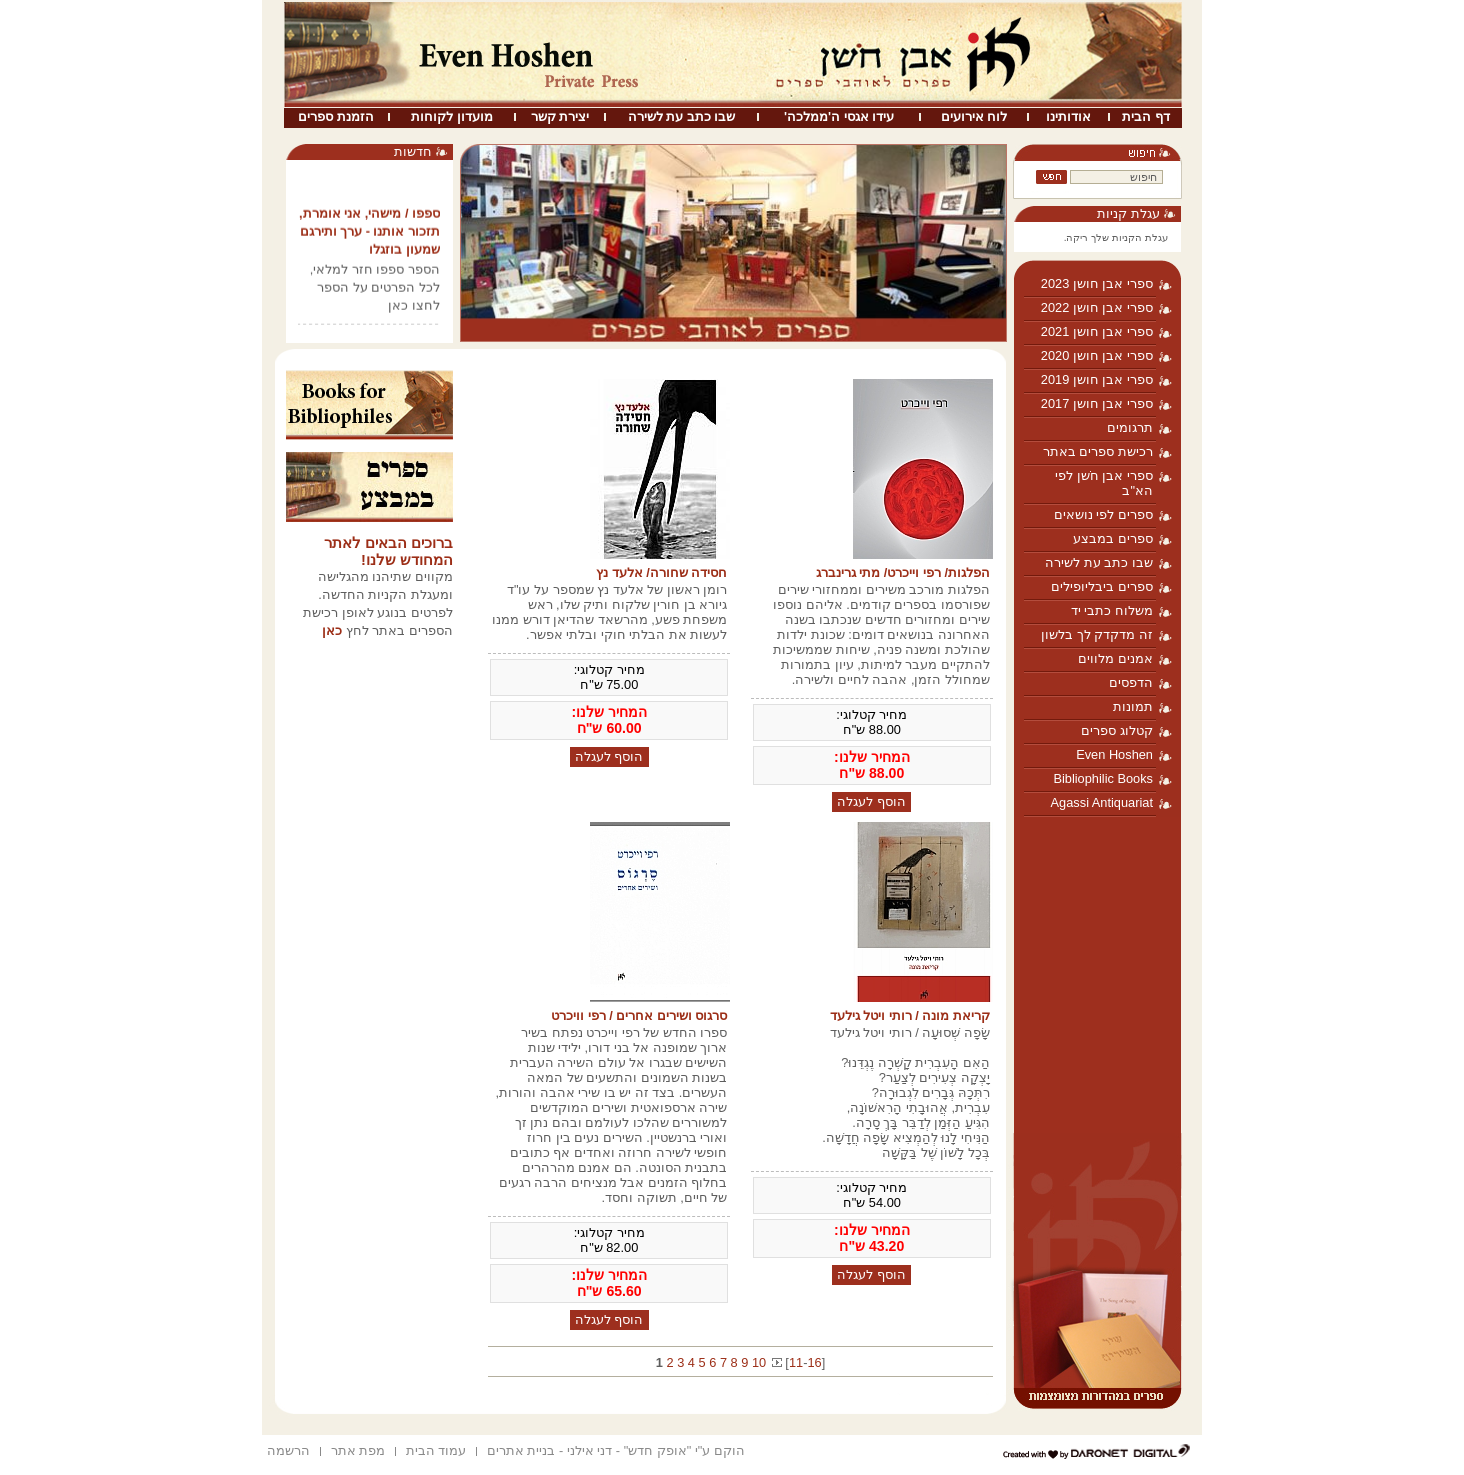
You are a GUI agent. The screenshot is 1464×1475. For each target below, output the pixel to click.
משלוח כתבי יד (1112, 610)
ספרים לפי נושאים (1103, 514)
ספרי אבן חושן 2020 (1097, 355)
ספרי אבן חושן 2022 (1097, 307)
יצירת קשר (560, 116)
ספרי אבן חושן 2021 (1097, 331)
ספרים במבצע (1113, 538)
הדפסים (1131, 682)
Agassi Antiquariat (1102, 802)
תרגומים (1130, 427)
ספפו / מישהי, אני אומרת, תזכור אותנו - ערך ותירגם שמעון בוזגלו (369, 235)
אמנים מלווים (1115, 658)
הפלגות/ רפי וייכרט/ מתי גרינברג (903, 572)
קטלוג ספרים (1117, 730)
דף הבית (1146, 116)
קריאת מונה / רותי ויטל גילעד (910, 1015)
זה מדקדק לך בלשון (1097, 634)
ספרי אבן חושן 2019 (1097, 379)
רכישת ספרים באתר (1098, 451)
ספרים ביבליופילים (1102, 586)
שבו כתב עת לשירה (682, 116)
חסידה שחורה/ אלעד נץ (661, 572)
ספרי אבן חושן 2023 (1097, 283)
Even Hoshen (1114, 754)
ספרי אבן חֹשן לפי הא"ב (1104, 483)
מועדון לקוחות (452, 116)
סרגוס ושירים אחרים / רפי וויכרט (639, 1015)
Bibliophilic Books (1103, 778)
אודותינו (1068, 116)
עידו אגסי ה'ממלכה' (839, 116)
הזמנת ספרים (336, 116)
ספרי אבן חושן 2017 (1097, 403)
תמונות (1133, 706)
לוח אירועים (974, 116)
